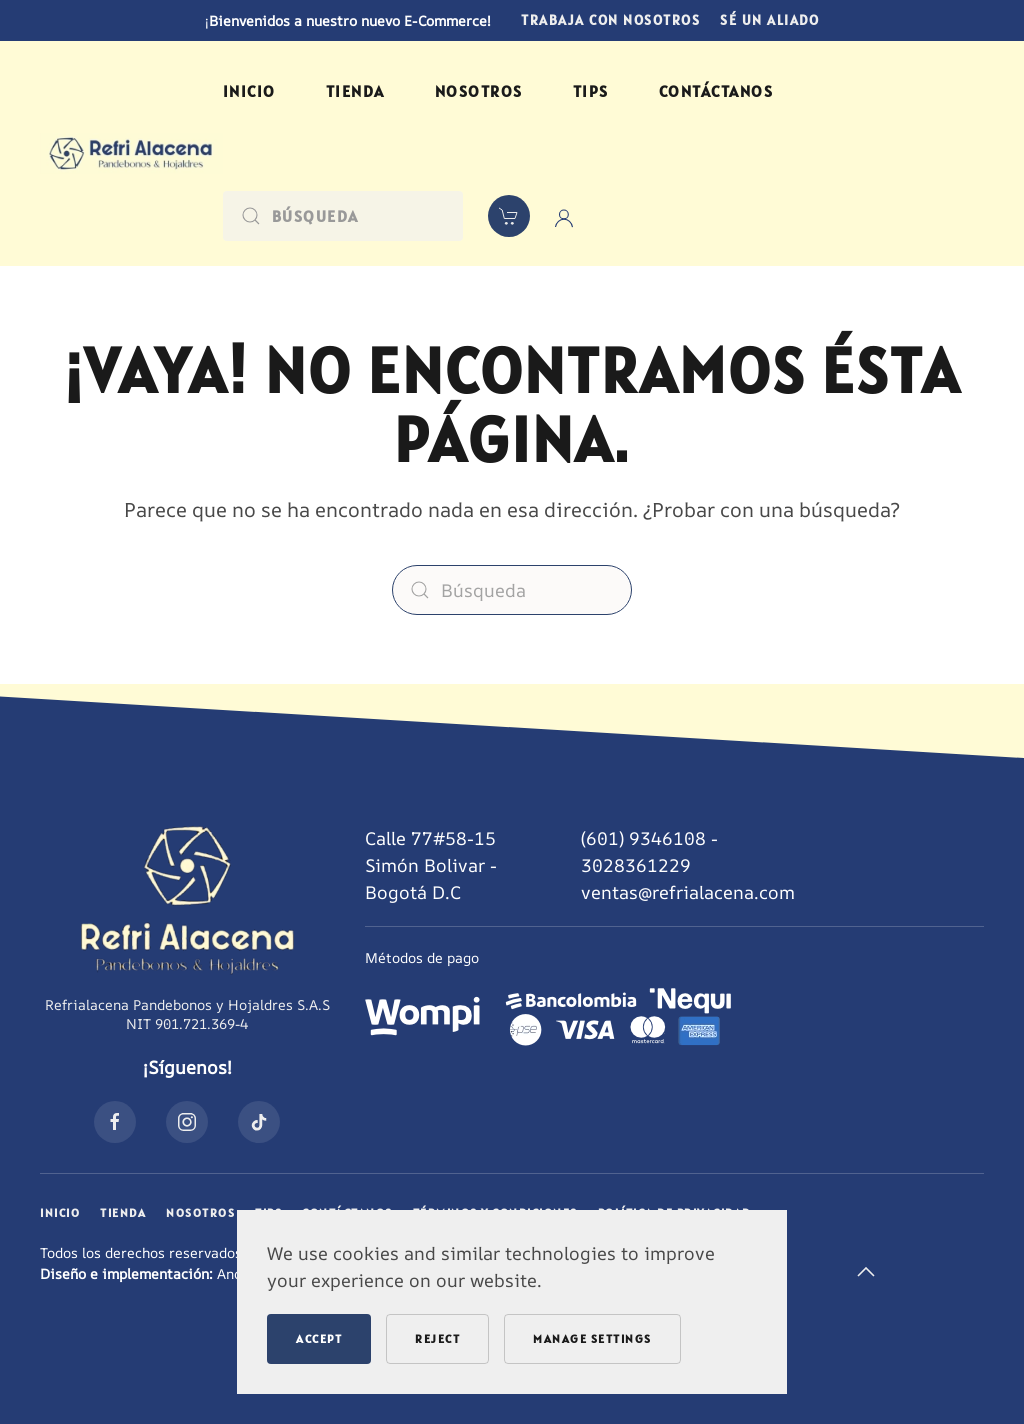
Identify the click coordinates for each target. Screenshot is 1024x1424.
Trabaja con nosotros (610, 20)
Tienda (123, 1212)
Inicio (249, 91)
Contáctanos (716, 91)
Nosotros (479, 91)
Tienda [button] (355, 91)
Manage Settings (592, 1338)
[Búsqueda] (343, 216)
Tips (591, 91)
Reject (437, 1338)
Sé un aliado (769, 20)
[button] (866, 1272)
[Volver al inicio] (131, 153)
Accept (319, 1338)
